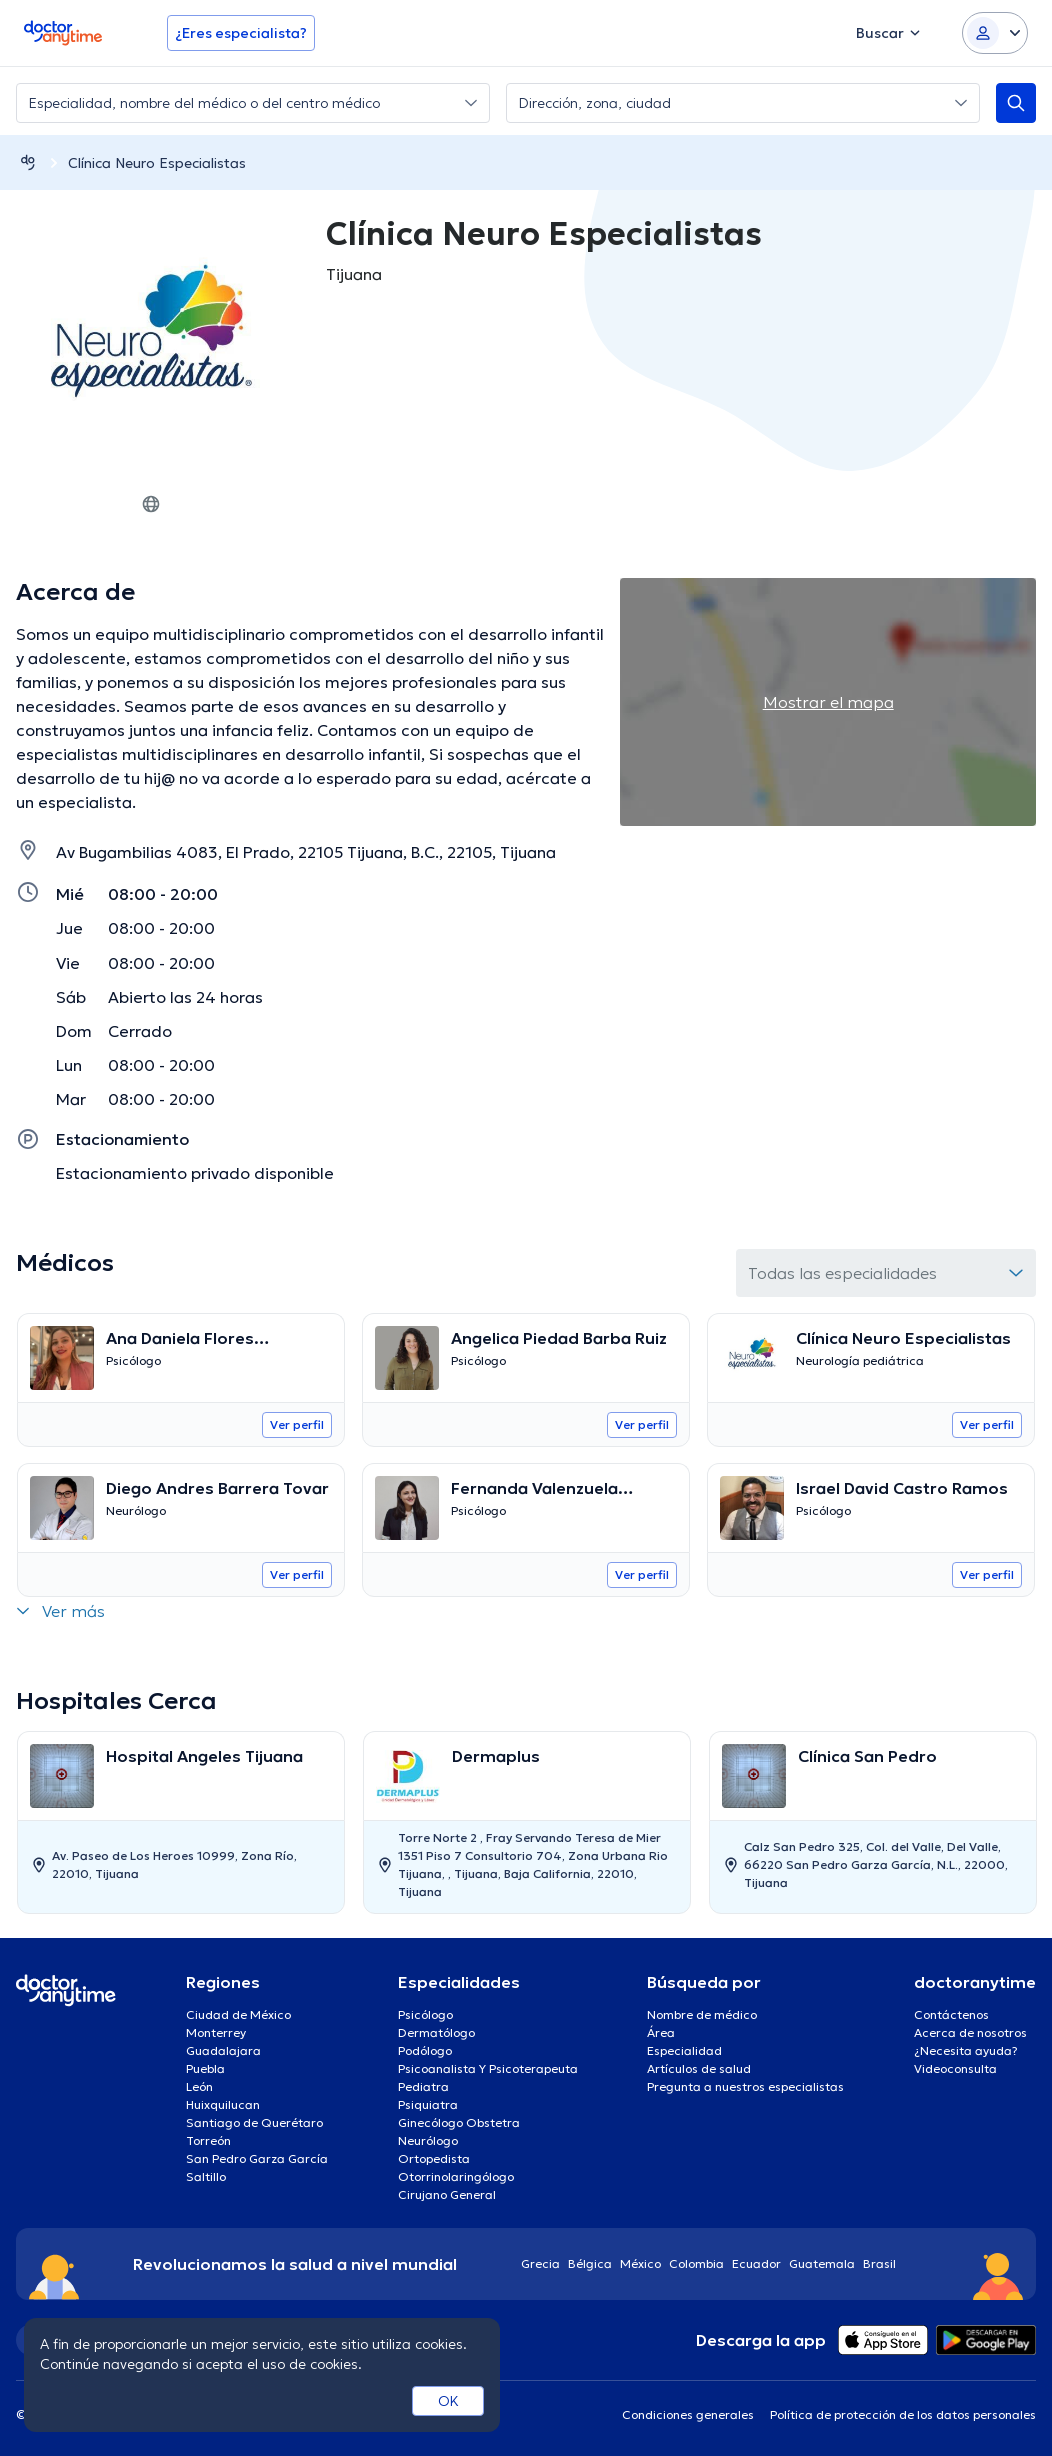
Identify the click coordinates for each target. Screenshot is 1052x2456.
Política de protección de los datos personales (903, 2414)
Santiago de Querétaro (254, 2122)
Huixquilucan (223, 2104)
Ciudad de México (238, 2014)
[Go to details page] (181, 1357)
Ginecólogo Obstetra (459, 2122)
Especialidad (684, 2050)
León (199, 2086)
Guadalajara (223, 2050)
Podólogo (425, 2050)
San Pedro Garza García (257, 2158)
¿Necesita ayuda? (966, 2050)
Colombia (696, 2263)
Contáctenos (951, 2014)
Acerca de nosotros (970, 2032)
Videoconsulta (955, 2068)
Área (661, 2032)
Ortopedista (434, 2158)
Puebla (205, 2068)
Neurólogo (428, 2140)
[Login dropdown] (995, 33)
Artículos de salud (699, 2068)
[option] (181, 1822)
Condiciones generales (688, 2414)
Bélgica (590, 2263)
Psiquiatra (428, 2104)
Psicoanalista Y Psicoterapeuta (488, 2068)
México (640, 2263)
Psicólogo (425, 2014)
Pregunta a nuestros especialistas (745, 2086)
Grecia (540, 2263)
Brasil (879, 2263)
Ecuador (756, 2263)
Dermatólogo (436, 2032)
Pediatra (423, 2086)
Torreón (208, 2140)
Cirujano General (447, 2194)
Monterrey (216, 2032)
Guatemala (822, 2263)
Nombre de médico (702, 2014)
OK (448, 2401)
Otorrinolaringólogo (456, 2176)
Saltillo (206, 2176)
